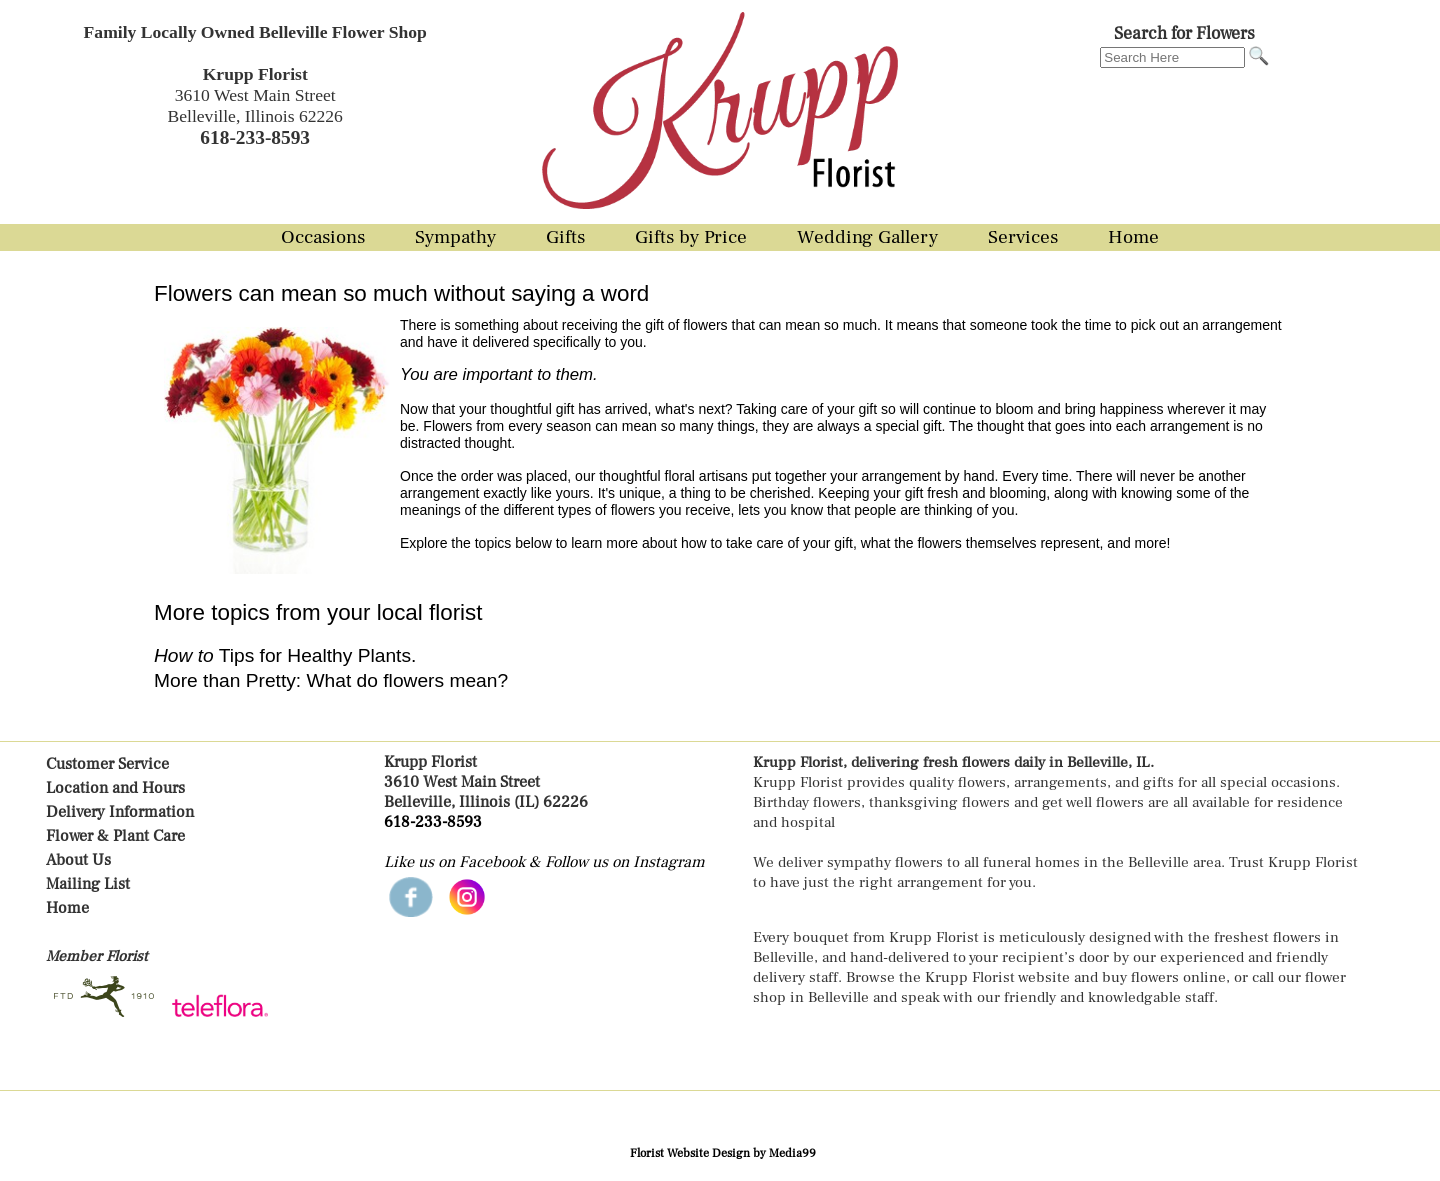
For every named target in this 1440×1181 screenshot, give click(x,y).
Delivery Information (120, 812)
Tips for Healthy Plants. (285, 655)
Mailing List (88, 884)
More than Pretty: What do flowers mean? (331, 680)
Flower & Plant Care (115, 836)
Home (67, 908)
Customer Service (107, 764)
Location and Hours (115, 788)
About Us (78, 860)
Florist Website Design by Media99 (723, 1153)
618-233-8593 (433, 822)
